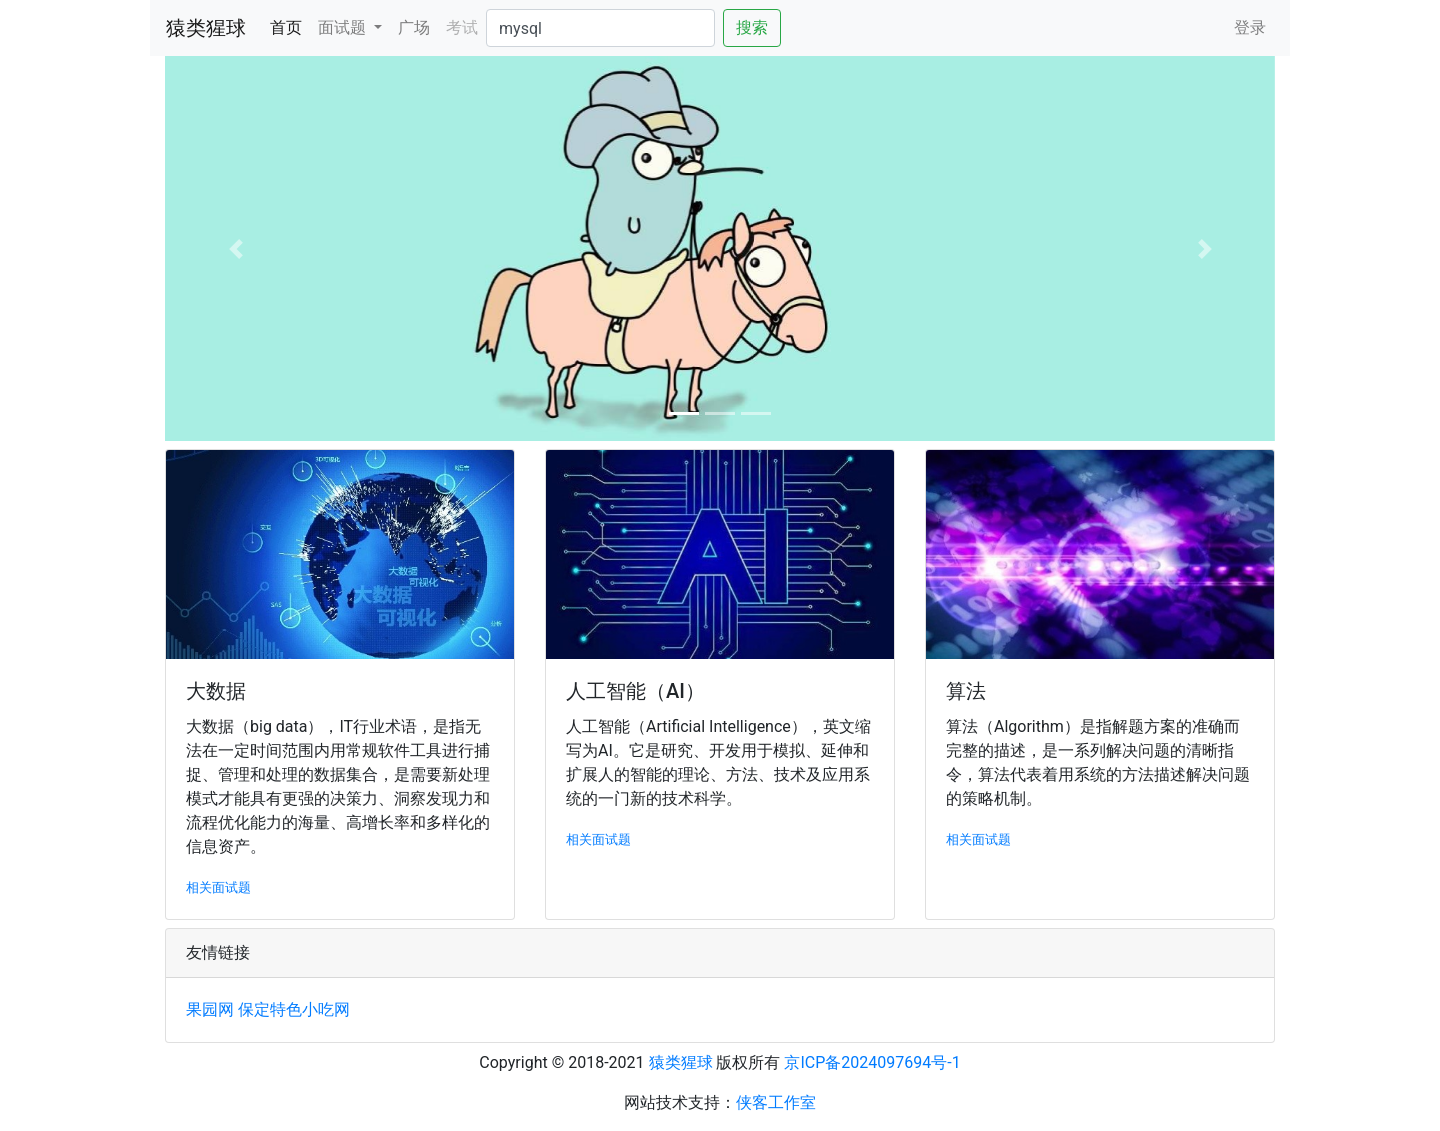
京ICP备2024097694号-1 (872, 1062)
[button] (235, 248)
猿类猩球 (206, 28)
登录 (1250, 27)
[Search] (600, 28)
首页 (290, 26)
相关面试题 (218, 887)
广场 (414, 27)
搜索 (752, 27)
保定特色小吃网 (294, 1009)
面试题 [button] (344, 27)
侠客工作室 (776, 1102)
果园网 (210, 1009)
